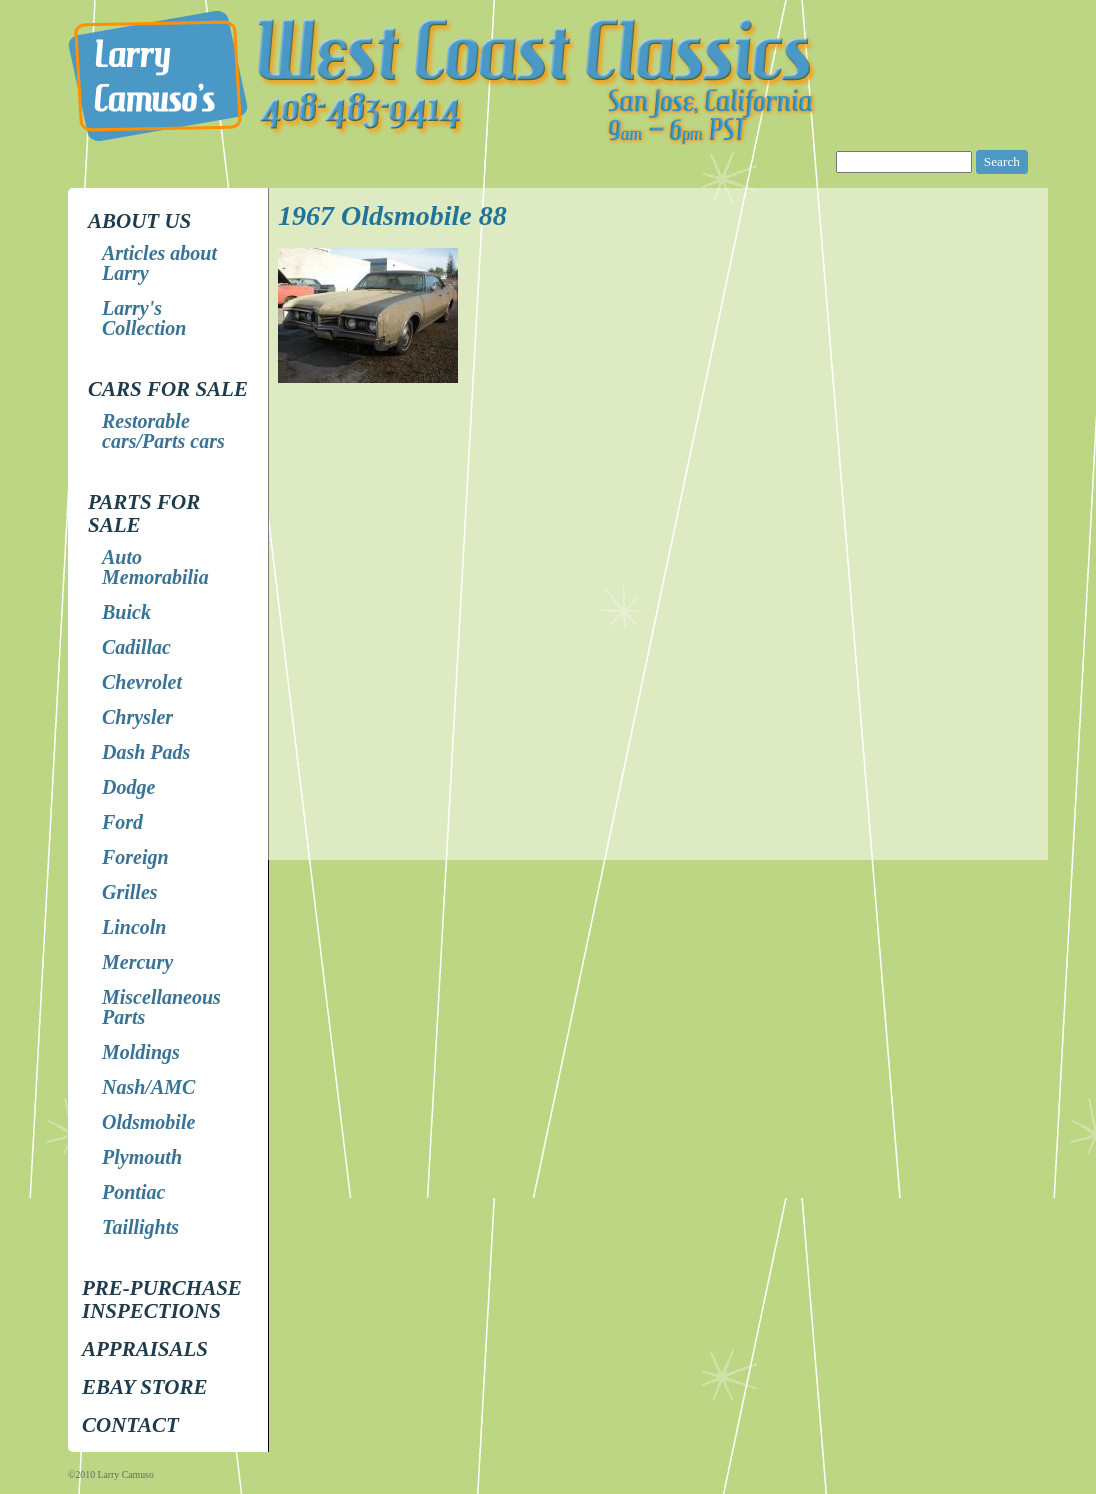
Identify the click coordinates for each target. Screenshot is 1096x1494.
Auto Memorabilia (155, 567)
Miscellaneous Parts (161, 1007)
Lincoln (134, 927)
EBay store (144, 1387)
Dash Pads (146, 752)
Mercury (137, 962)
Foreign (135, 857)
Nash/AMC (148, 1087)
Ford (122, 822)
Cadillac (136, 647)
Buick (126, 612)
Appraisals (145, 1349)
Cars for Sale (168, 389)
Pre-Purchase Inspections (162, 1299)
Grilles (130, 892)
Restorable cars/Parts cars (163, 431)
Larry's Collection (144, 318)
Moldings (141, 1052)
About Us (139, 221)
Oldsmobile (148, 1122)
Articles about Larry (159, 263)
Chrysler (137, 717)
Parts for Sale (144, 513)
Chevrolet (142, 682)
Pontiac (133, 1192)
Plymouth (142, 1157)
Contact (130, 1425)
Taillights (140, 1227)
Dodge (128, 787)
